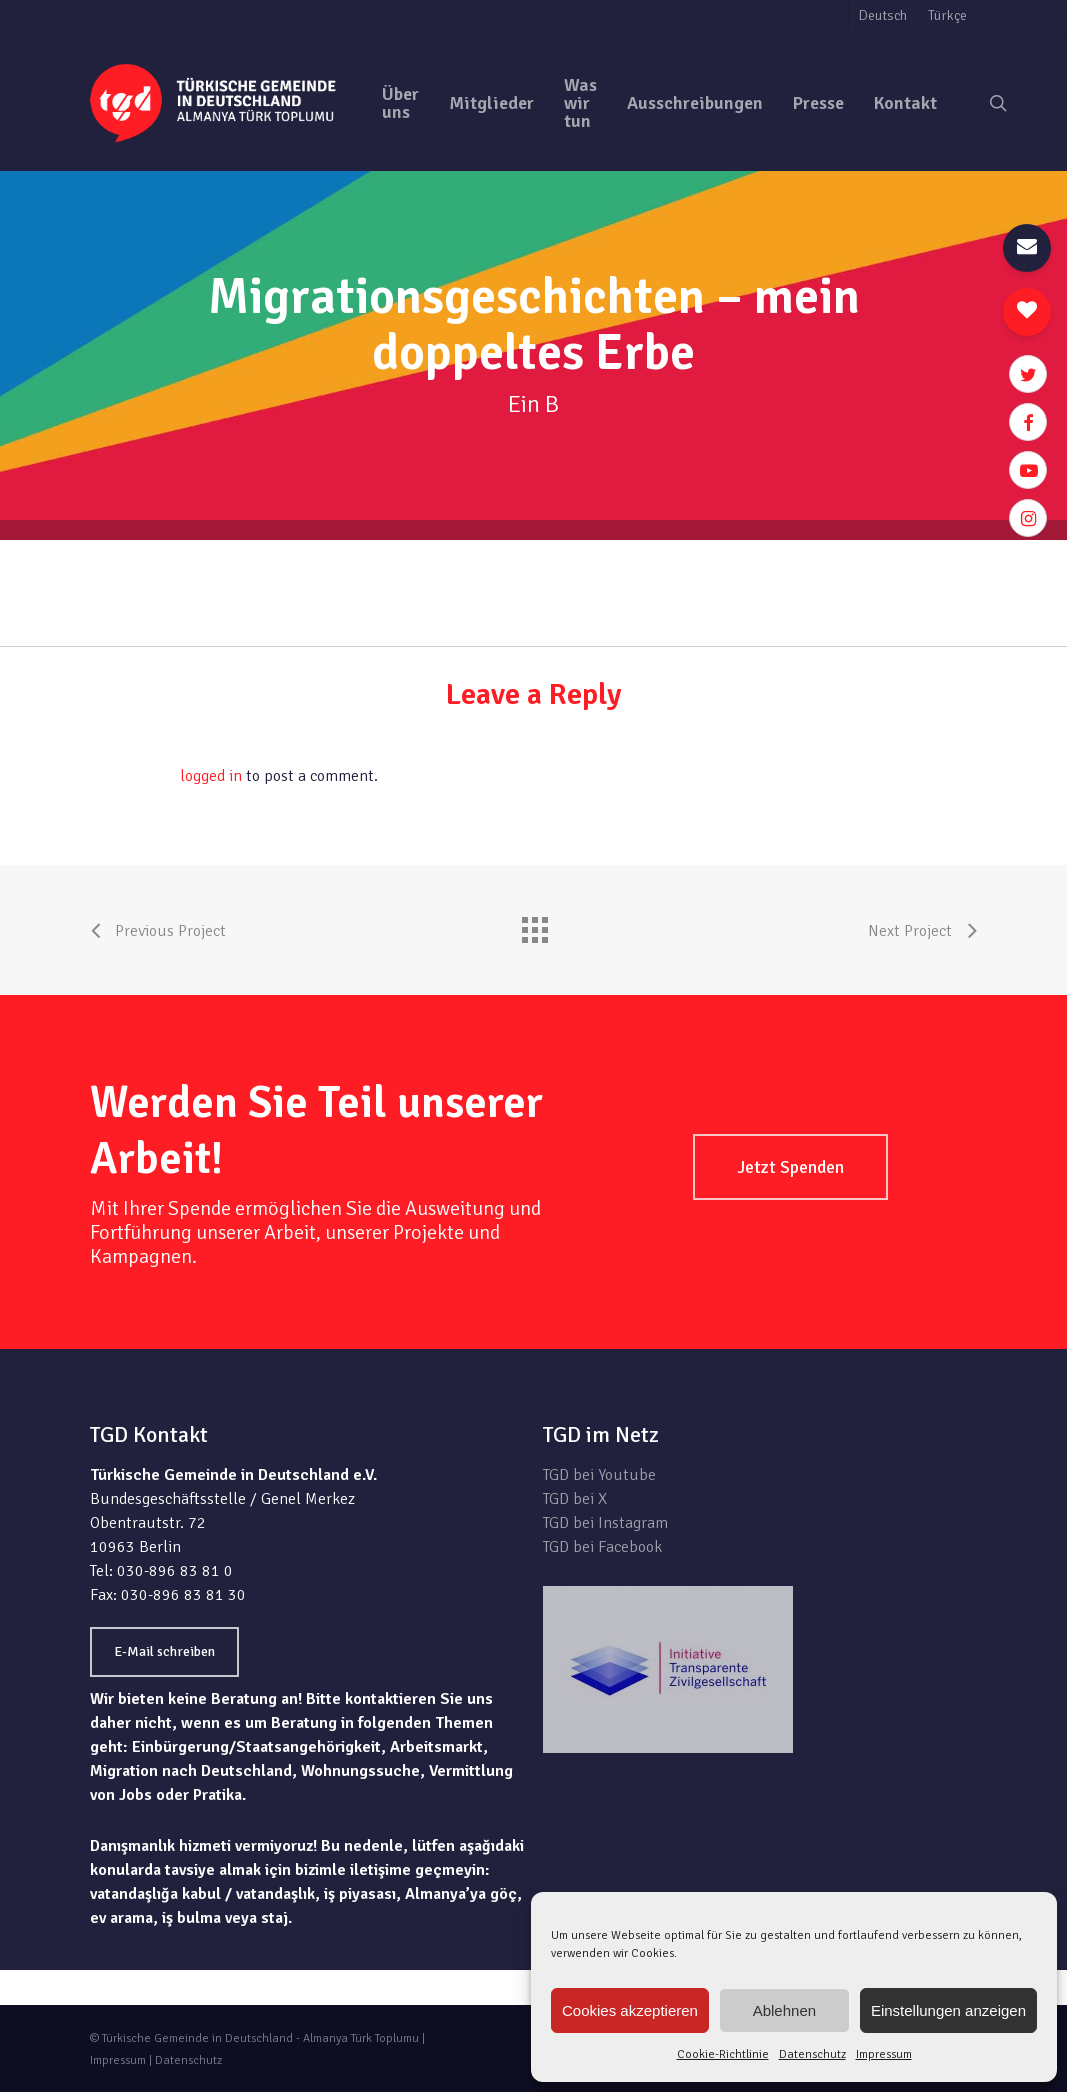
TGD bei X (575, 1499)
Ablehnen (784, 2010)
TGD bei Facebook (602, 1547)
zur (965, 552)
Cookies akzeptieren (630, 2010)
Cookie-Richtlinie (723, 2054)
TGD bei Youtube (599, 1475)
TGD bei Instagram (605, 1523)
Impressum (884, 2054)
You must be (135, 776)
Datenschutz (812, 2054)
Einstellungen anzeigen (948, 2010)
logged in (211, 776)
